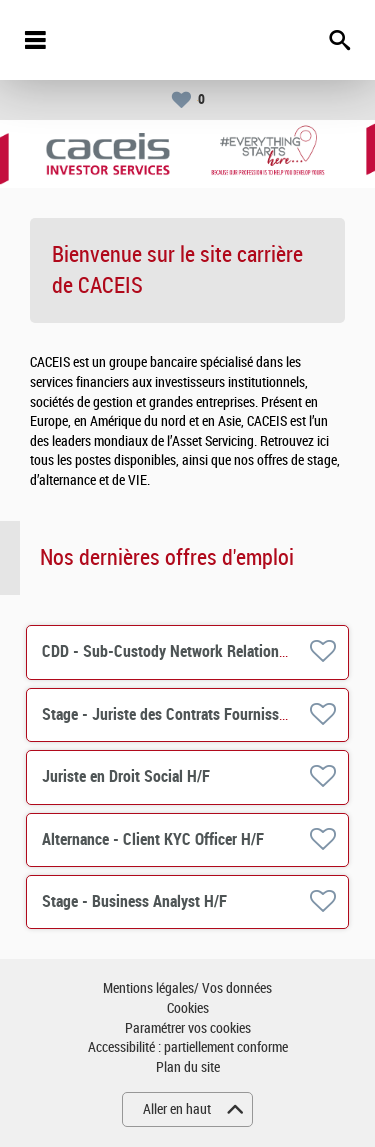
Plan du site (188, 1067)
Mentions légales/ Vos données (187, 988)
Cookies (188, 1008)
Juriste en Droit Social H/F (126, 776)
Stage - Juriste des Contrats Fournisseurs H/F (187, 714)
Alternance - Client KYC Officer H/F (153, 839)
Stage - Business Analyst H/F (134, 901)
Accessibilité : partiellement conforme (188, 1047)
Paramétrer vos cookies (188, 1028)
